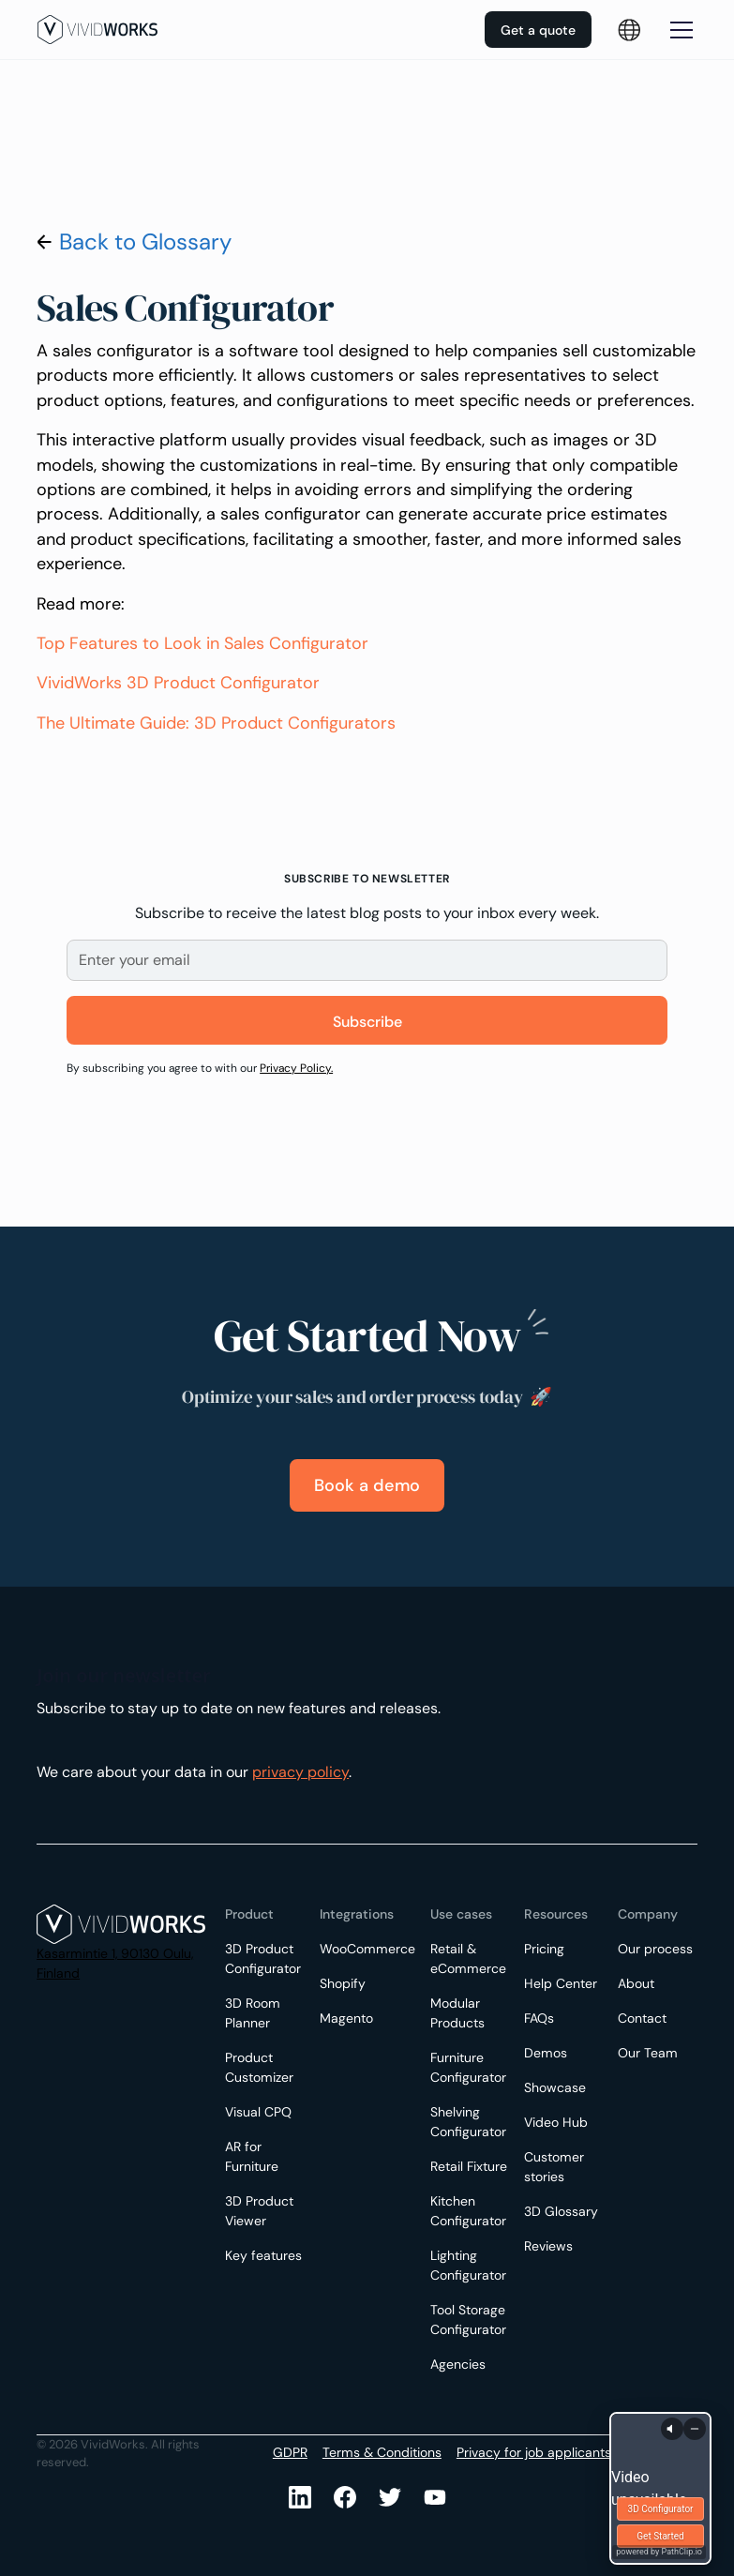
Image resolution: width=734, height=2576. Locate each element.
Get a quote (538, 30)
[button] (678, 30)
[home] (97, 29)
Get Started (660, 2536)
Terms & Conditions (382, 2452)
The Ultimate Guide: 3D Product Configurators (216, 723)
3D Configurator (661, 2509)
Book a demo (367, 1485)
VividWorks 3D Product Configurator (178, 682)
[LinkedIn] (300, 2497)
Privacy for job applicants (534, 2452)
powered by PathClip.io (659, 2551)
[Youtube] (390, 2497)
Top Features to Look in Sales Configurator (202, 643)
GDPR (290, 2452)
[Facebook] (345, 2497)
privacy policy (300, 1772)
